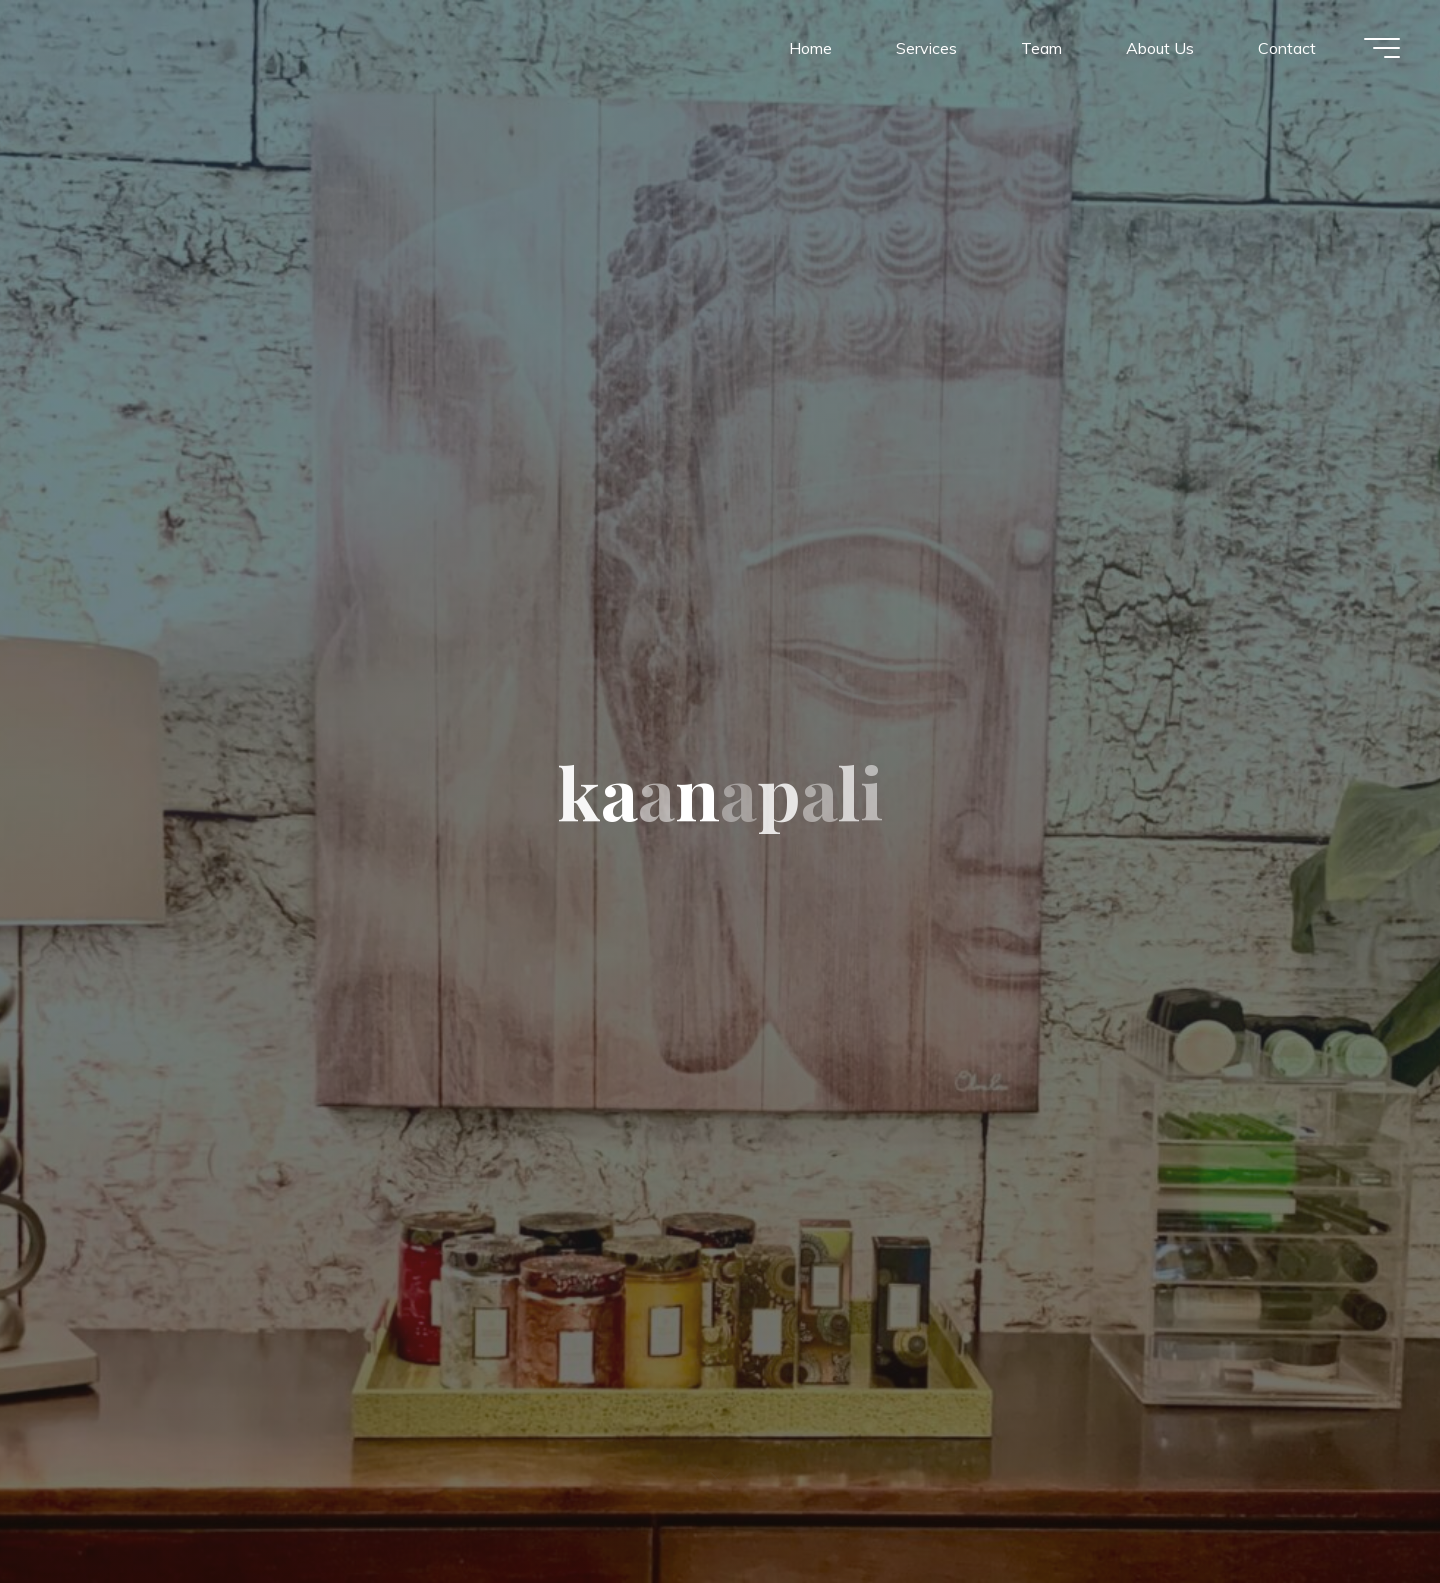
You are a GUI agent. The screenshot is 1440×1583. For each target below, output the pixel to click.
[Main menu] (1382, 48)
